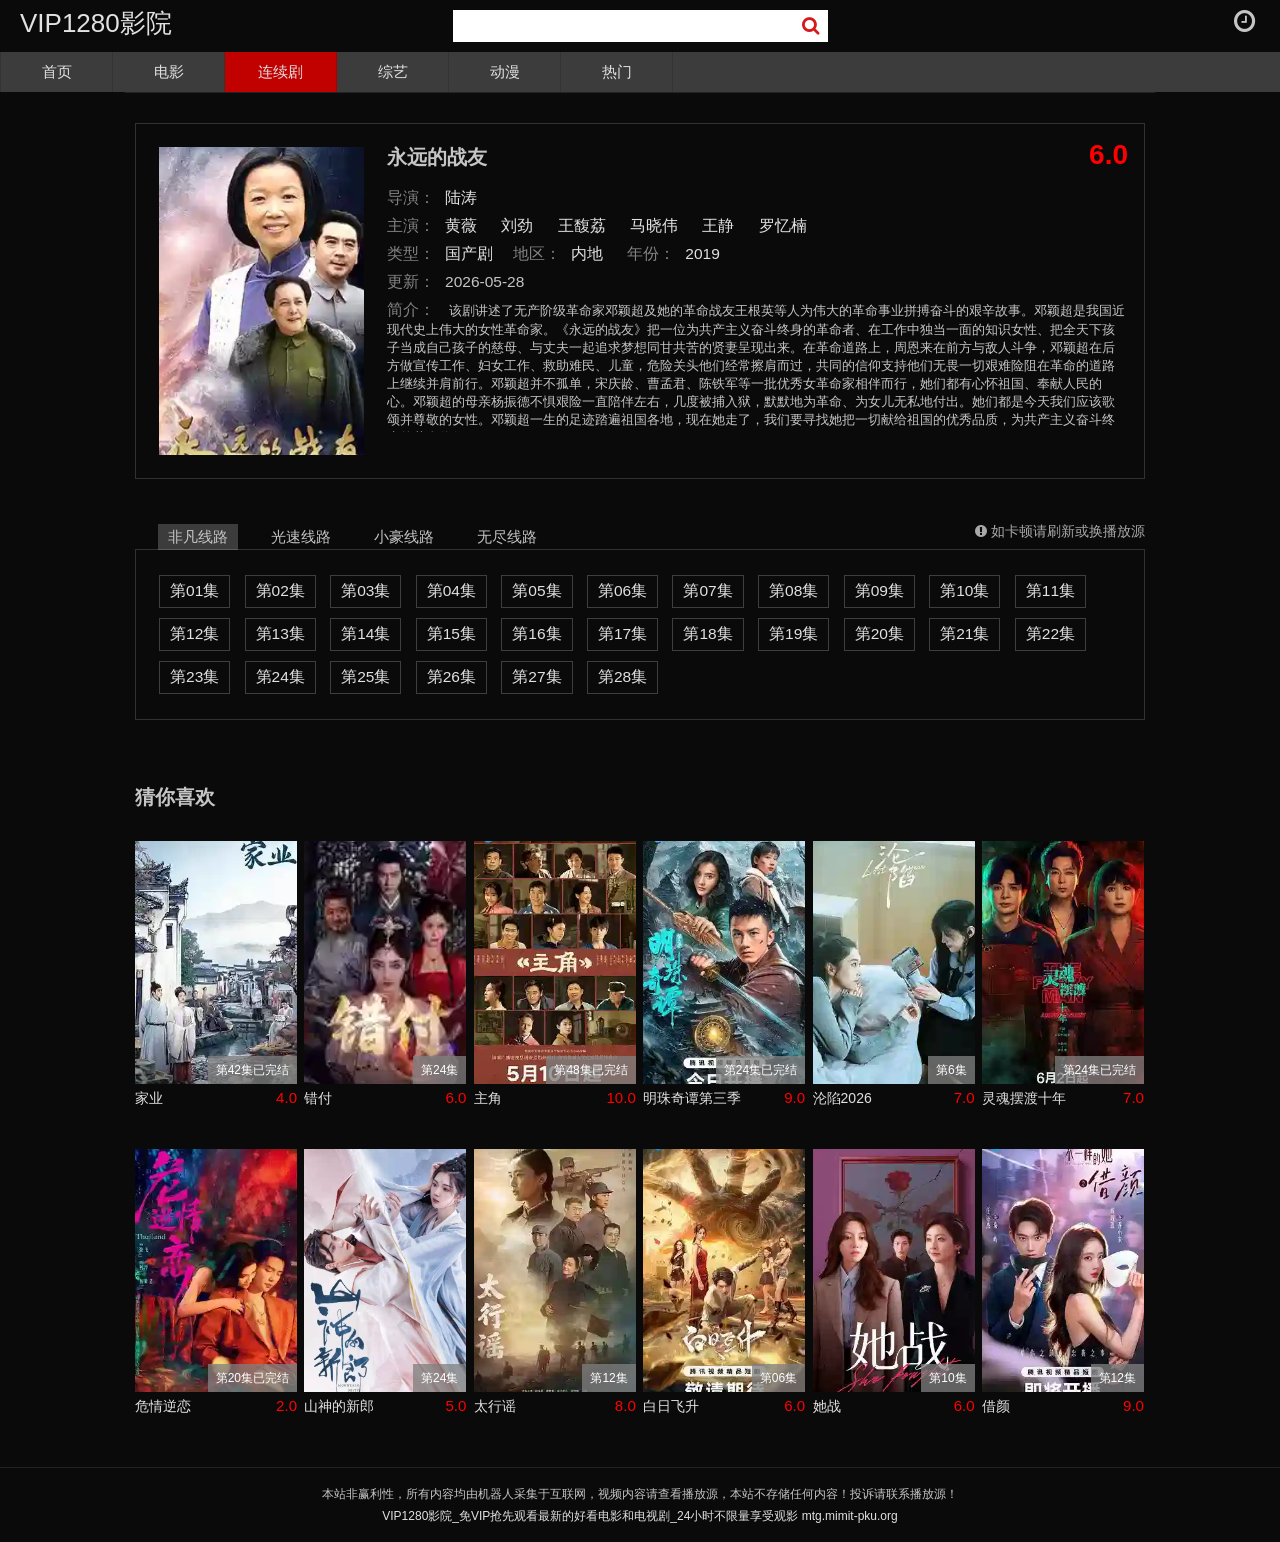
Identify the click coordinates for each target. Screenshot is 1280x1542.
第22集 (1050, 633)
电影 (169, 71)
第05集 (536, 590)
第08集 (793, 590)
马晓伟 (654, 225)
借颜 (996, 1406)
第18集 (707, 633)
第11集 (1050, 590)
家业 (149, 1098)
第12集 (194, 633)
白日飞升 (671, 1406)
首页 (57, 71)
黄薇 (461, 225)
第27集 (536, 676)
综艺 (393, 71)
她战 (827, 1406)
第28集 (622, 676)
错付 (318, 1098)
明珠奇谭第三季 (692, 1098)
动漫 (505, 71)
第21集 (964, 633)
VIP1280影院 (96, 23)
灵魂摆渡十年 (1024, 1098)
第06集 (622, 590)
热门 (617, 71)
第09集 (879, 590)
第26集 (451, 676)
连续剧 (280, 71)
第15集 (451, 633)
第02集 (280, 590)
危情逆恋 (163, 1406)
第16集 (536, 633)
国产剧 (469, 253)
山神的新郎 (339, 1406)
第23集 (194, 676)
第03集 (365, 590)
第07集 (707, 590)
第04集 (451, 590)
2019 (702, 253)
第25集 (365, 676)
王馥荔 (582, 225)
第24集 (280, 676)
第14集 (365, 633)
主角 (488, 1098)
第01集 (194, 590)
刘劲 (517, 225)
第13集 (280, 633)
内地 (587, 253)
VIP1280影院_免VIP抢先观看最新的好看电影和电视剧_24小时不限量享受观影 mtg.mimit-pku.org (639, 1516)
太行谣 (495, 1406)
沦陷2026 (842, 1098)
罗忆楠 (783, 225)
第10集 (964, 590)
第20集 (879, 633)
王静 (718, 225)
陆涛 (461, 197)
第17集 (622, 633)
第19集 (793, 633)
